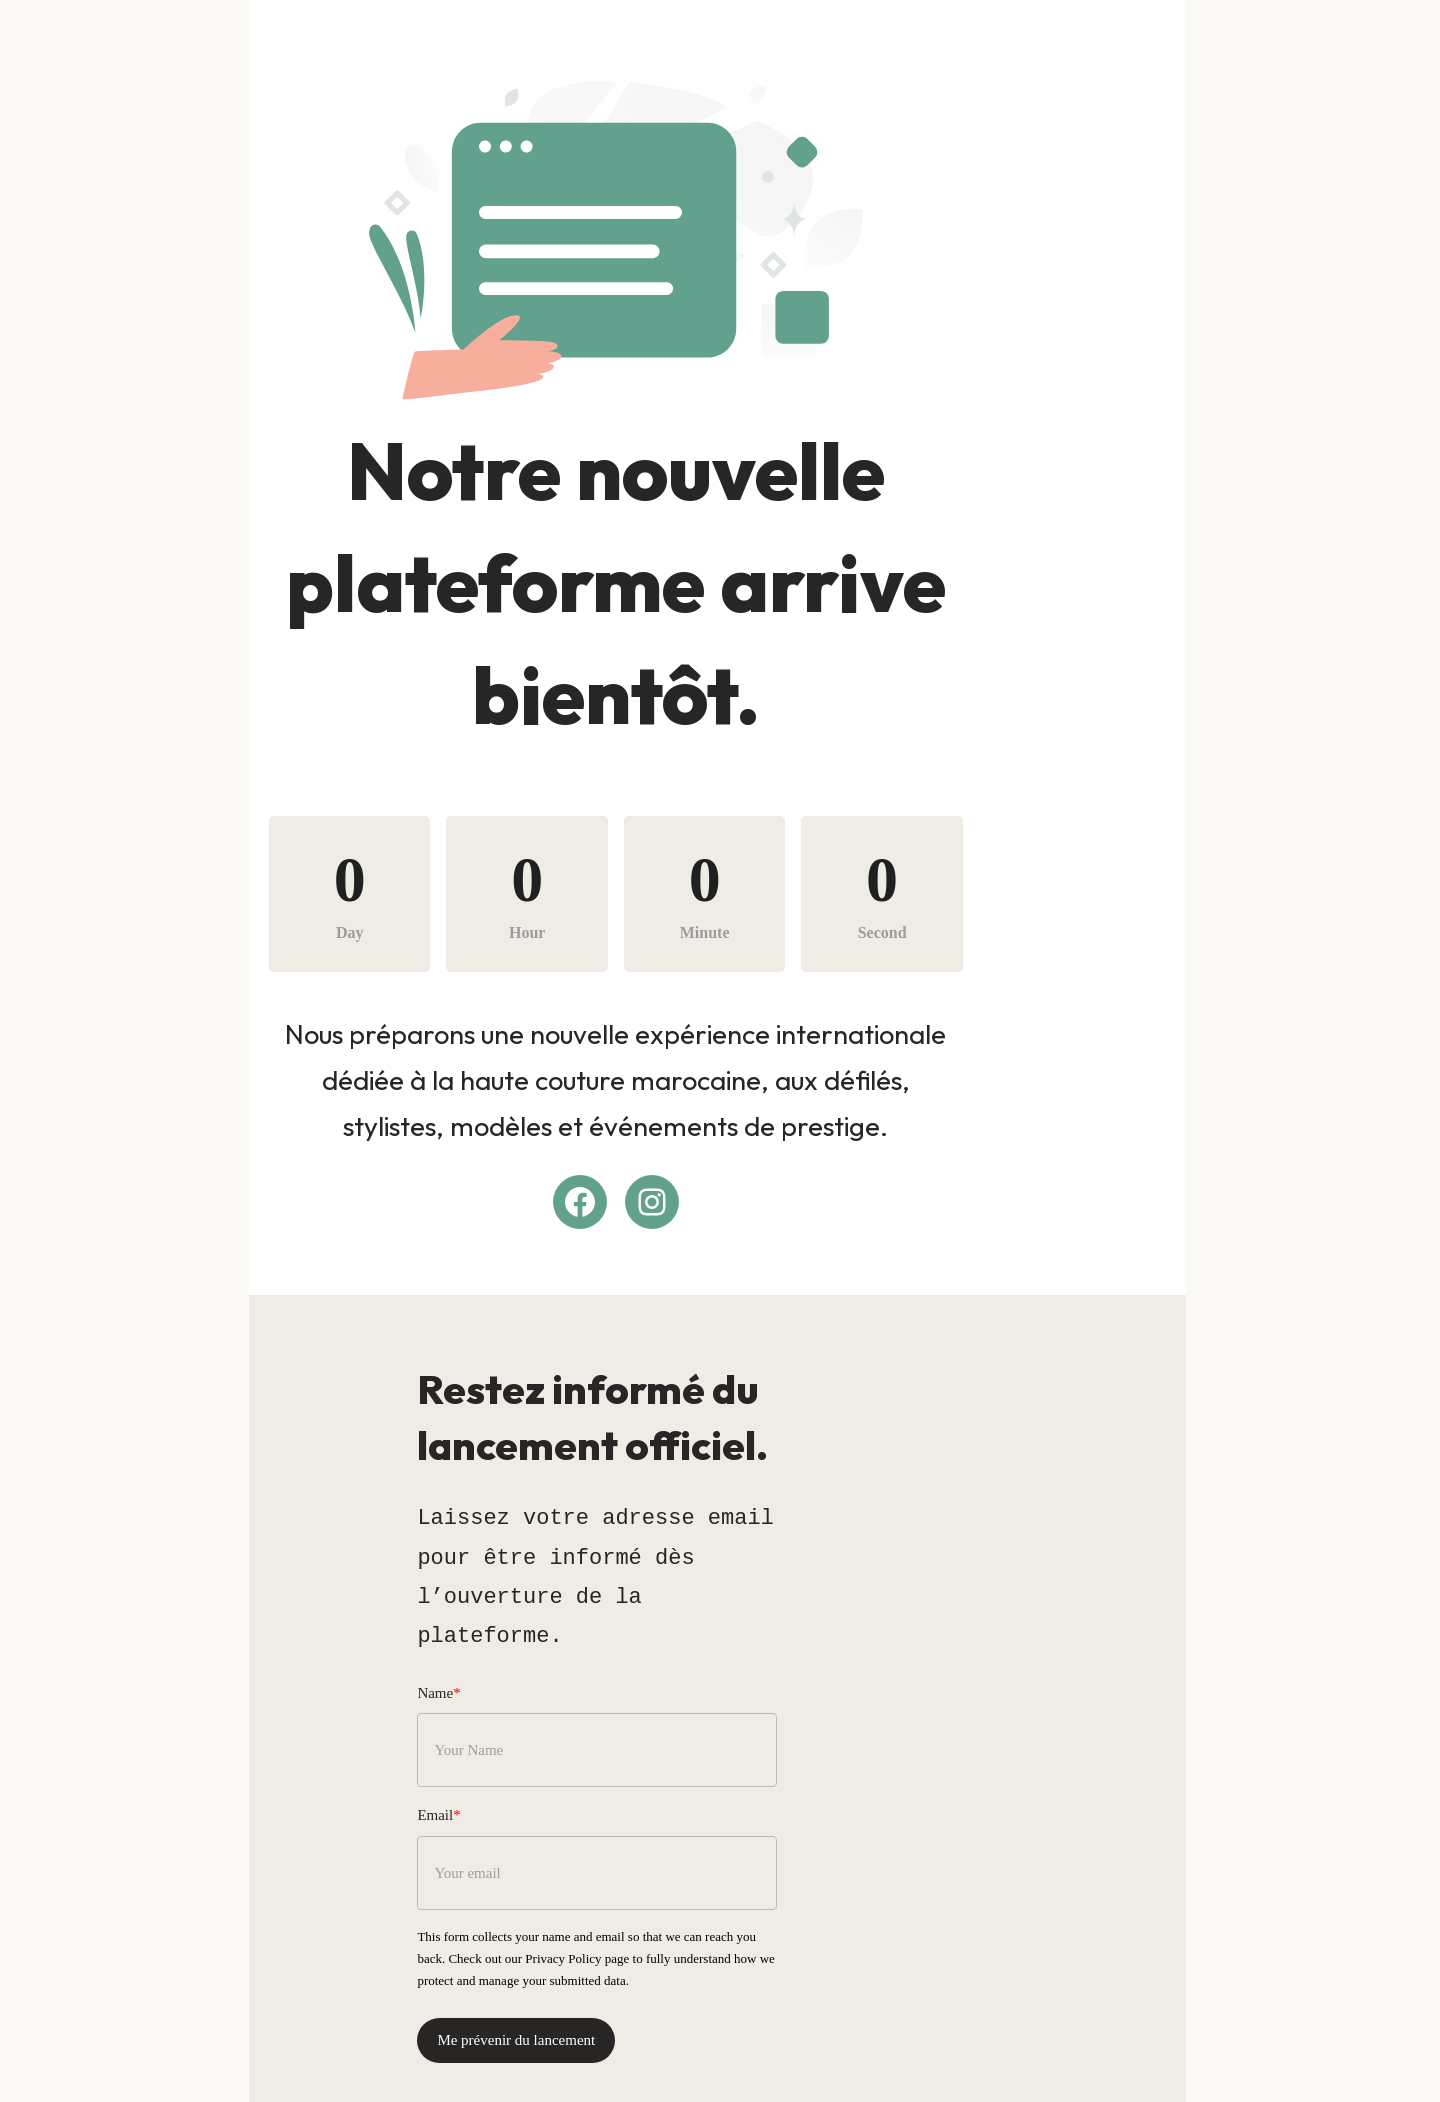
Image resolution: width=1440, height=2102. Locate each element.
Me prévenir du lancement (515, 1979)
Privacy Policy (904, 1896)
